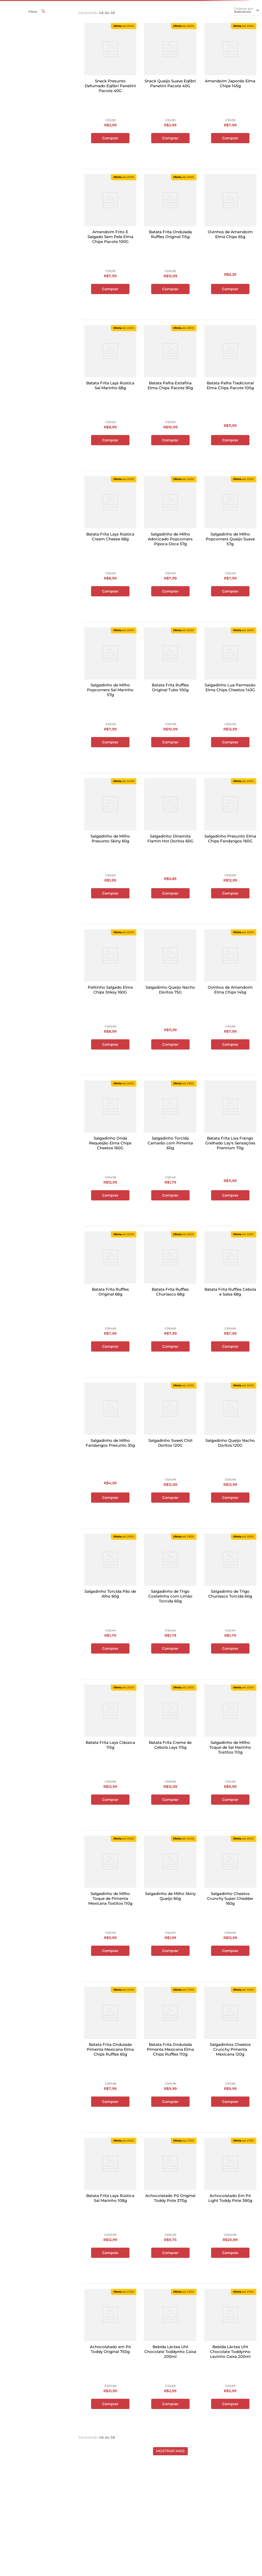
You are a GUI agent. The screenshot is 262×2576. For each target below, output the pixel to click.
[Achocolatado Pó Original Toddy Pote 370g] (170, 2207)
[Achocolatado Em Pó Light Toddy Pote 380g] (230, 2207)
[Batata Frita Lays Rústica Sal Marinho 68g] (110, 394)
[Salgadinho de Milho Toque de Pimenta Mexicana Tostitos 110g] (110, 1905)
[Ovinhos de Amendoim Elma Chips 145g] (230, 998)
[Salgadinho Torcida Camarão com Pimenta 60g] (170, 1149)
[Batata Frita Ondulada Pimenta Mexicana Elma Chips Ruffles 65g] (110, 2056)
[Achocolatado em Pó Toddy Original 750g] (110, 2358)
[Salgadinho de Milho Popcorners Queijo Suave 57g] (230, 545)
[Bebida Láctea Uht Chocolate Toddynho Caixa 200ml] (170, 2358)
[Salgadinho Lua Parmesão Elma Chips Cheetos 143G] (230, 696)
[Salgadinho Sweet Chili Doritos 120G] (170, 1451)
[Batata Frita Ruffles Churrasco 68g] (170, 1300)
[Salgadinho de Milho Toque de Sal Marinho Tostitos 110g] (230, 1754)
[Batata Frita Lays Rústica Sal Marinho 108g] (110, 2207)
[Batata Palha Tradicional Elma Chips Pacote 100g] (230, 394)
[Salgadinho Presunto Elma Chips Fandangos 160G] (230, 847)
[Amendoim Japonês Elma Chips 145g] (230, 92)
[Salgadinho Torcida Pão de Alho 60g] (110, 1603)
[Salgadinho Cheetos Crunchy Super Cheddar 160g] (230, 1905)
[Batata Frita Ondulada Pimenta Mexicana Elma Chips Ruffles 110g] (170, 2056)
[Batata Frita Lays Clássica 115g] (110, 1754)
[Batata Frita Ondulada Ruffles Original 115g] (170, 243)
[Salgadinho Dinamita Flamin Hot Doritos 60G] (170, 847)
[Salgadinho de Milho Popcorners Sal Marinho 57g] (110, 696)
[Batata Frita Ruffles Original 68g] (110, 1300)
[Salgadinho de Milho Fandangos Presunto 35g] (110, 1451)
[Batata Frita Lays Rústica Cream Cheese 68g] (110, 545)
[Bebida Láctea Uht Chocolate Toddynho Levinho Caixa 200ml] (230, 2358)
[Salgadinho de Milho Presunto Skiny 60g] (110, 847)
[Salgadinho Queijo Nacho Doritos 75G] (170, 998)
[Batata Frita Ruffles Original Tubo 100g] (170, 696)
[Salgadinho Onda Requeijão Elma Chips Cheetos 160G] (110, 1149)
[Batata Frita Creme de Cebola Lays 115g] (170, 1754)
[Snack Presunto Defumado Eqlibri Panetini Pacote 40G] (110, 92)
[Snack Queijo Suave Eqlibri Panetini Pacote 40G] (170, 92)
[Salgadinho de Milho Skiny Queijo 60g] (170, 1905)
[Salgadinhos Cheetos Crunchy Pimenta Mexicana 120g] (230, 2056)
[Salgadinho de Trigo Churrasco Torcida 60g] (230, 1603)
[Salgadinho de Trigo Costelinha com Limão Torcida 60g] (170, 1603)
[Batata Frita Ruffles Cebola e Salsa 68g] (230, 1300)
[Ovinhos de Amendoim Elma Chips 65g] (230, 243)
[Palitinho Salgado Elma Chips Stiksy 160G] (110, 998)
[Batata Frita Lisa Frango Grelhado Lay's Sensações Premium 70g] (230, 1149)
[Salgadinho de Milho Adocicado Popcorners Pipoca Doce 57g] (170, 545)
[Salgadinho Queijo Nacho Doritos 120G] (230, 1451)
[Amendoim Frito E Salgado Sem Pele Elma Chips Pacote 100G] (110, 243)
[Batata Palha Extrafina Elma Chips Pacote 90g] (170, 394)
